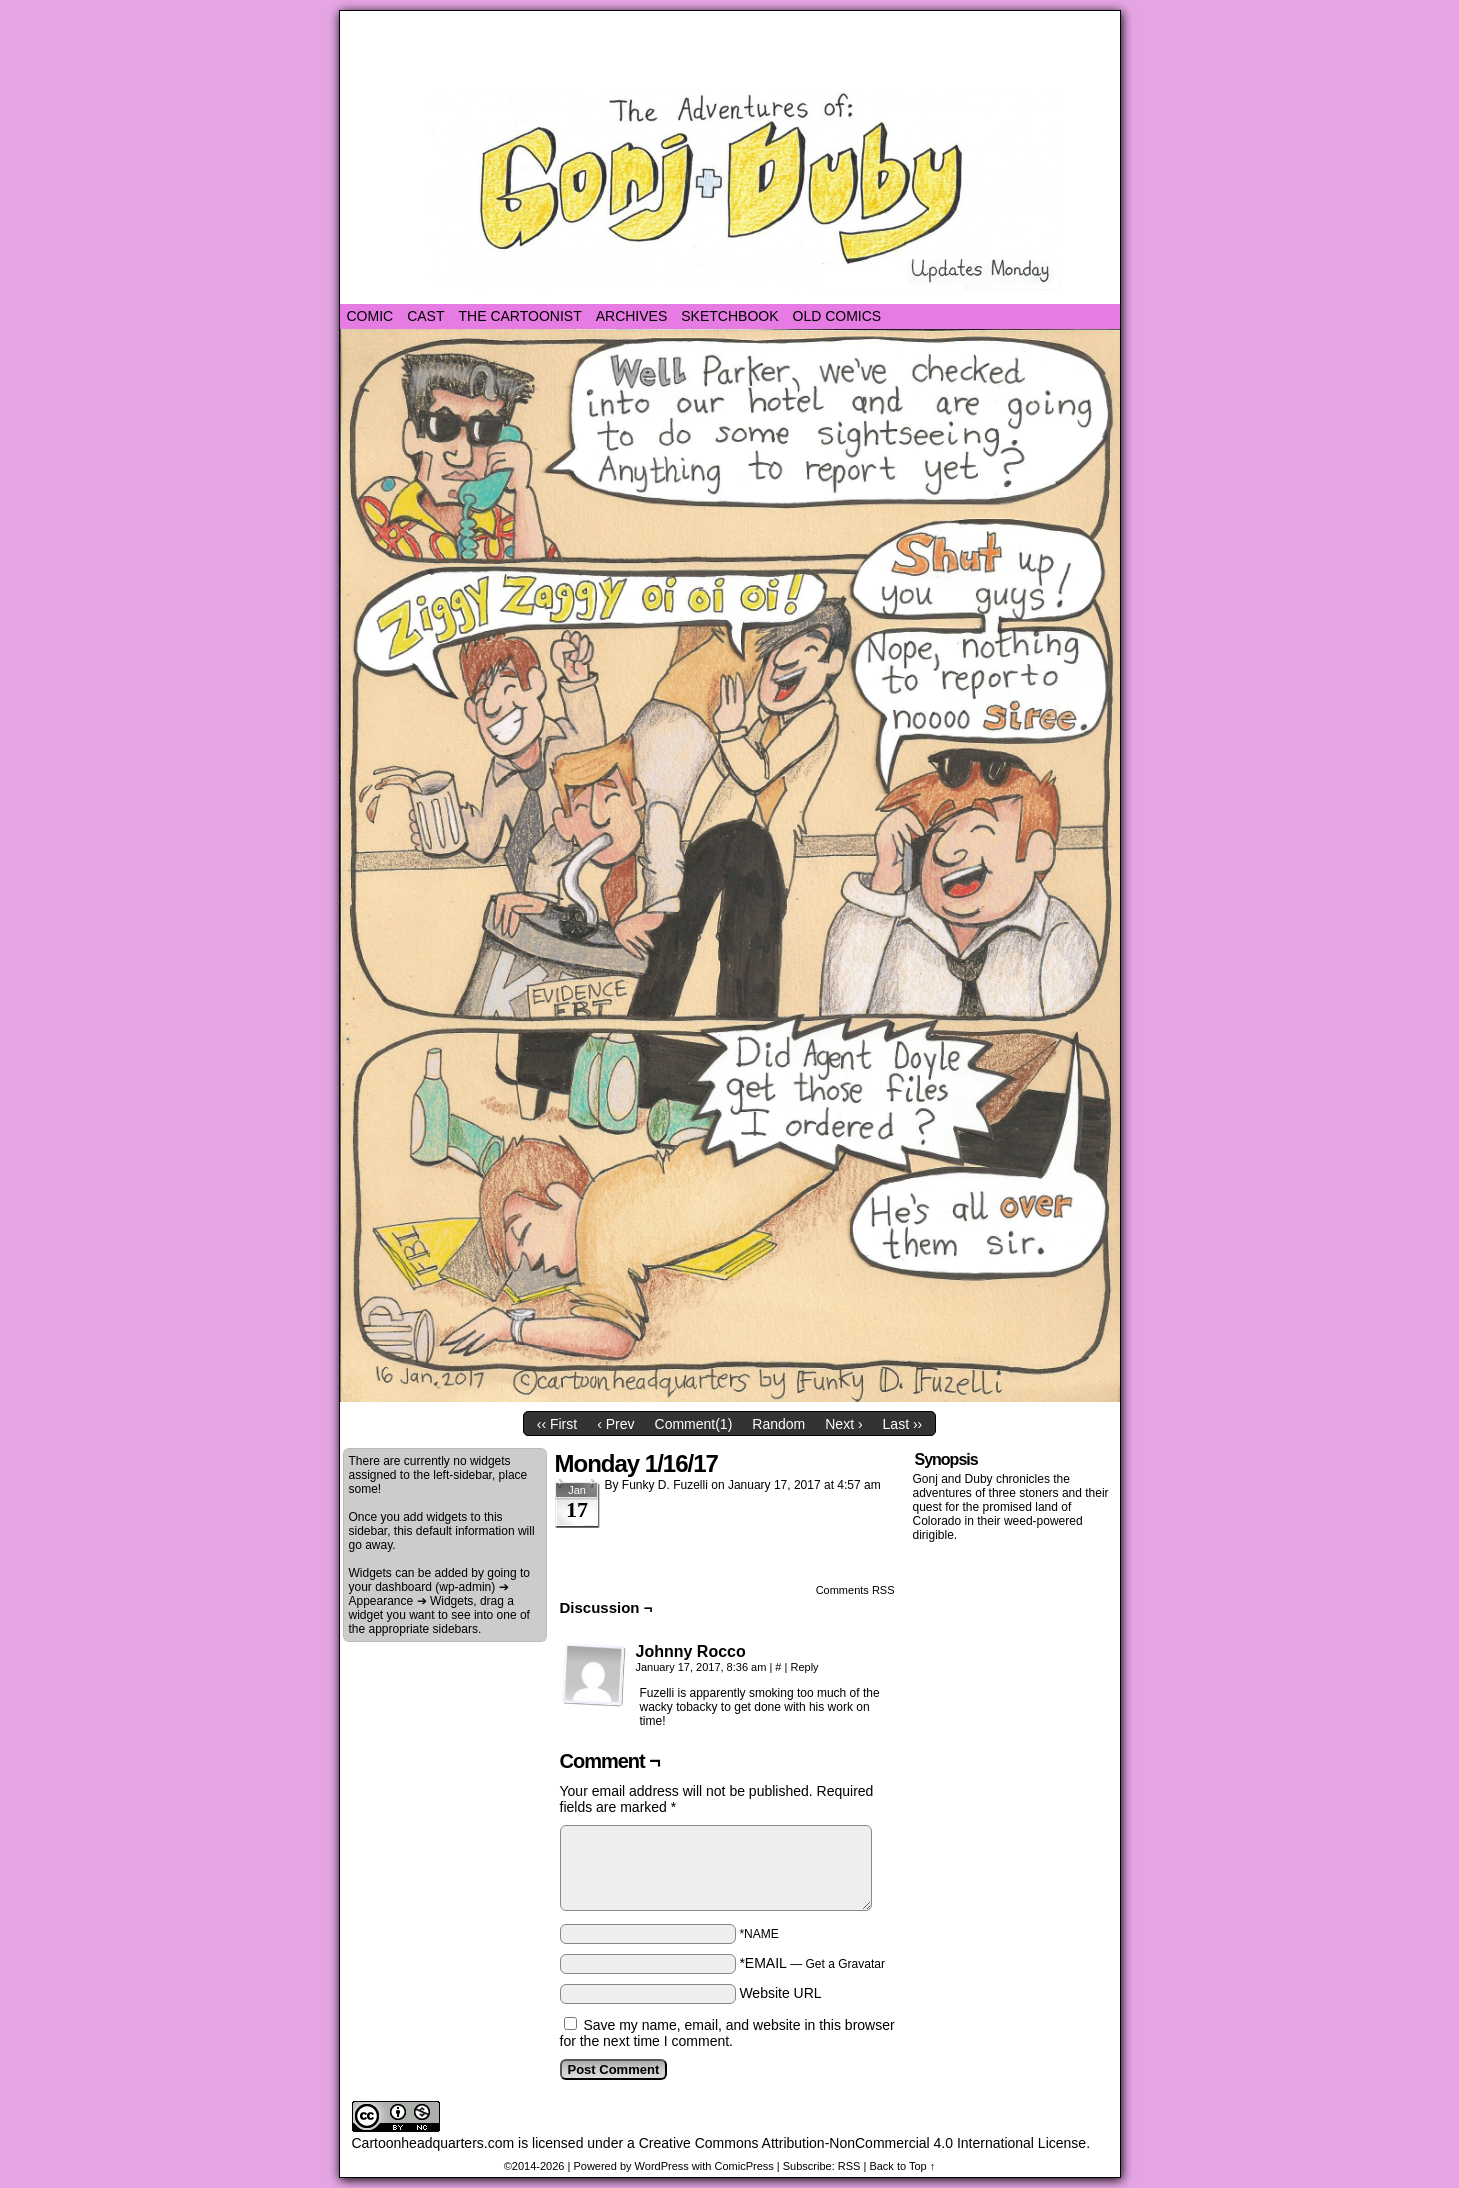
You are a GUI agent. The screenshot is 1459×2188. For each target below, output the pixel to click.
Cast (425, 316)
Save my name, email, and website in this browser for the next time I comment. (727, 2033)
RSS (849, 2166)
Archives (632, 316)
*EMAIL (812, 1963)
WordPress (662, 2166)
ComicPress (743, 2166)
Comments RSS (855, 1590)
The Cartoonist (520, 316)
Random (778, 1424)
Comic (370, 316)
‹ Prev (615, 1424)
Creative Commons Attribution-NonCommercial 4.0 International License (862, 2143)
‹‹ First (557, 1424)
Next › (843, 1424)
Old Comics (837, 316)
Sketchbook (729, 316)
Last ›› (903, 1424)
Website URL (780, 1993)
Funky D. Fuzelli (665, 1485)
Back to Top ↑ (902, 2166)
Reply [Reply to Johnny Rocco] (804, 1667)
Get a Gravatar (845, 1964)
